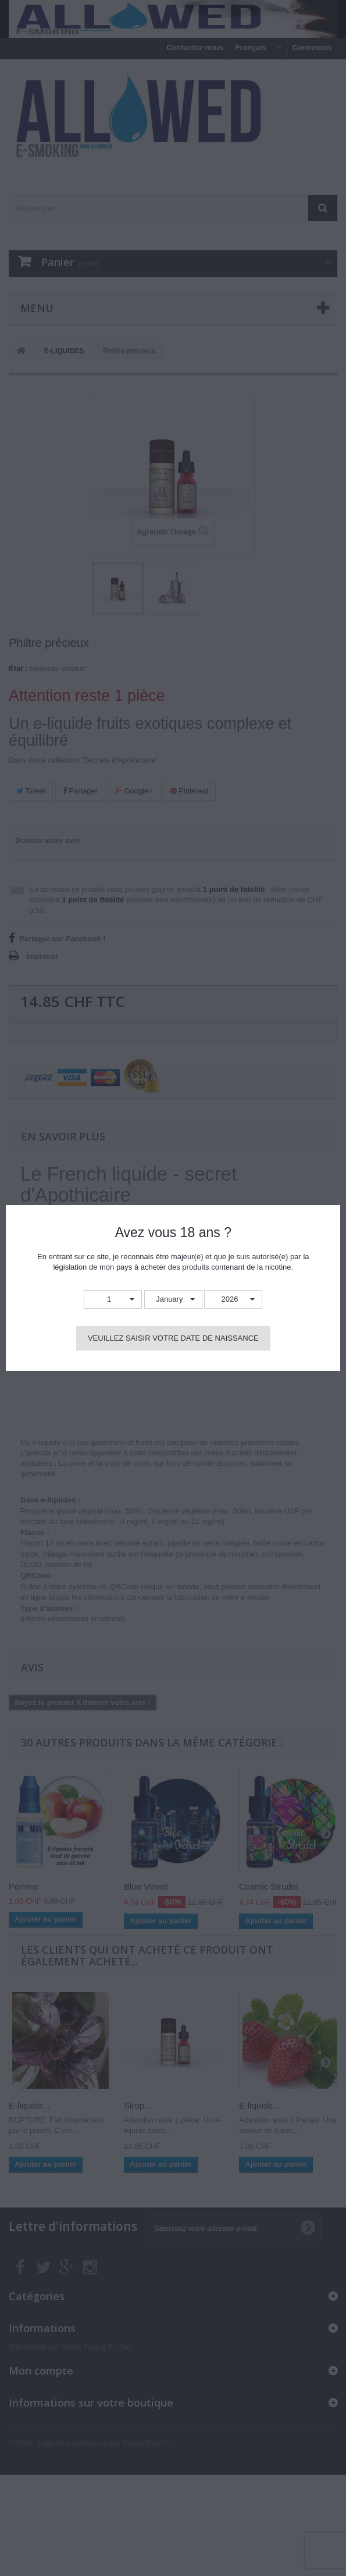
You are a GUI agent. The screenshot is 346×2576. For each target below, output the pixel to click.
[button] (113, 1299)
